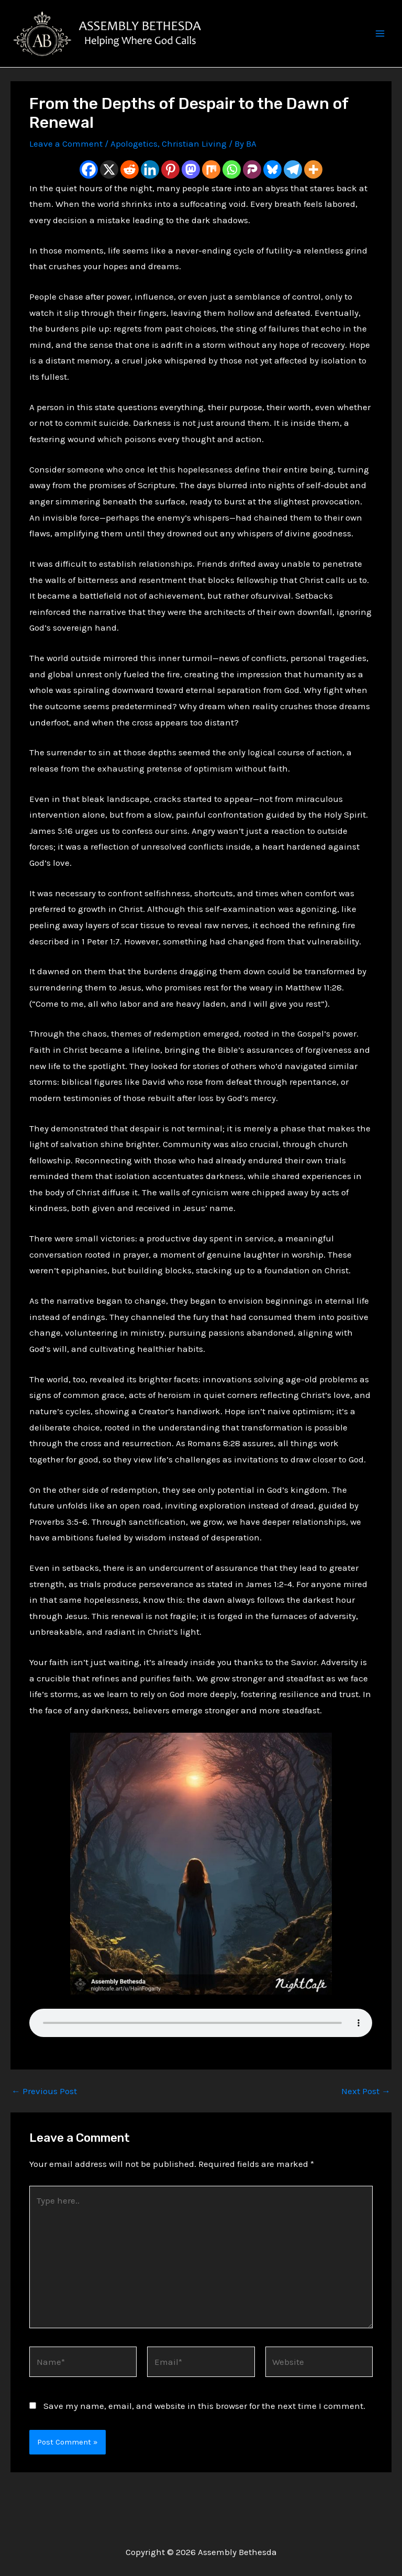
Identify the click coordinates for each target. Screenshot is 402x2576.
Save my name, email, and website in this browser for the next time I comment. (204, 2427)
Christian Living (194, 165)
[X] (109, 191)
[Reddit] (129, 191)
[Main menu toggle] (380, 44)
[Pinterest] (170, 191)
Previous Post (44, 2112)
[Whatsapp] (231, 191)
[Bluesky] (272, 191)
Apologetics (134, 165)
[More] (313, 191)
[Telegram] (293, 191)
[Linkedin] (150, 191)
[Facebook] (89, 191)
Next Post (365, 2112)
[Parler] (252, 191)
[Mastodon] (191, 191)
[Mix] (211, 191)
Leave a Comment (66, 165)
